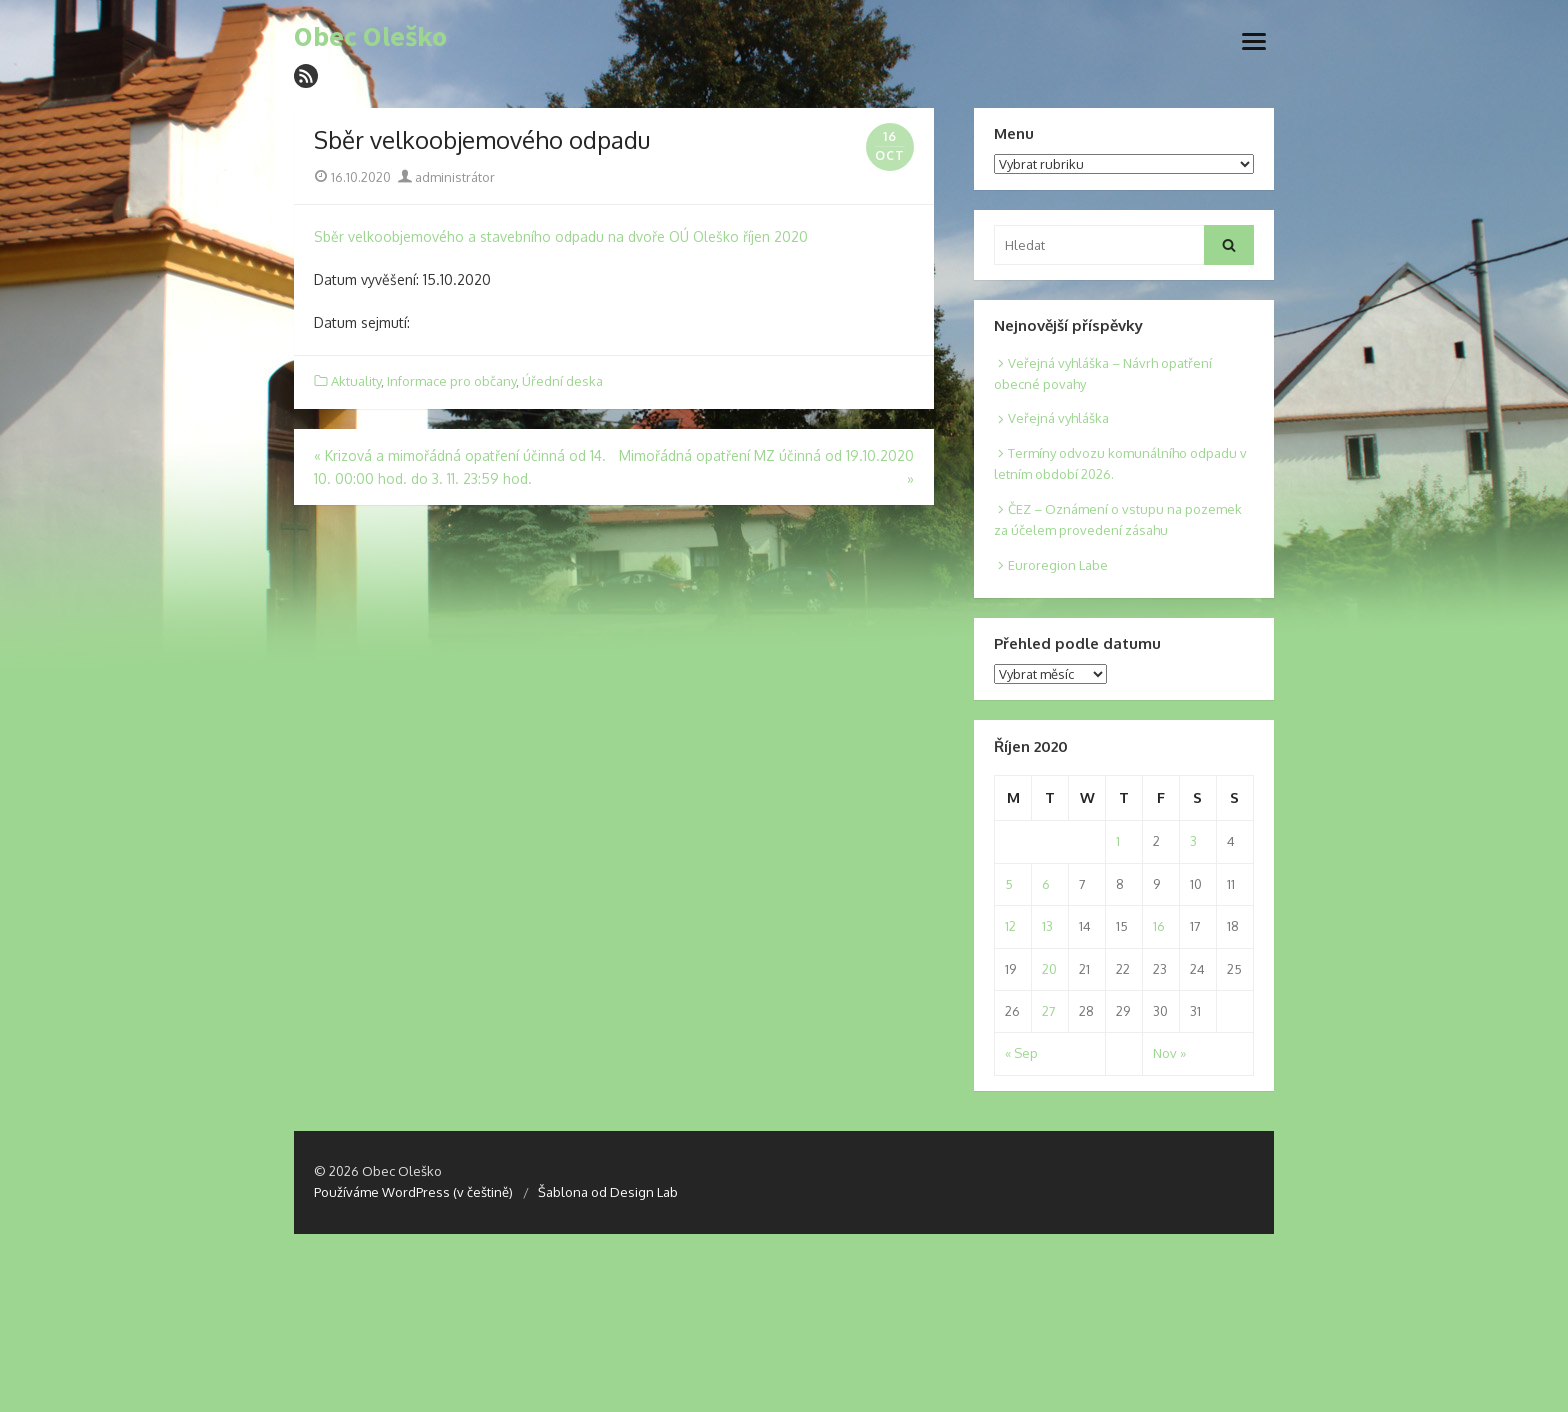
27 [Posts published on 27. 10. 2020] (1049, 1011)
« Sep (1021, 1053)
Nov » (1169, 1053)
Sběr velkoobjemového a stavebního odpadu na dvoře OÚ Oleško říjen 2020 (561, 236)
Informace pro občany (451, 381)
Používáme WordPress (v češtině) (413, 1192)
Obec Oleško (370, 37)
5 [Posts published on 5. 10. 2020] (1009, 884)
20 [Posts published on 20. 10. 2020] (1049, 969)
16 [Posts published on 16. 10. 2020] (1159, 926)
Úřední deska (562, 381)
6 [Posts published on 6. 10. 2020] (1046, 884)
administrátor (446, 177)
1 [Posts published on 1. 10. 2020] (1118, 841)
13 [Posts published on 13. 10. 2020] (1047, 926)
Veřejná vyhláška (1058, 418)
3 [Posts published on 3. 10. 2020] (1193, 841)
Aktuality (356, 381)
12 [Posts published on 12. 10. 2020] (1010, 926)
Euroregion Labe (1058, 565)
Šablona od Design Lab (608, 1192)
